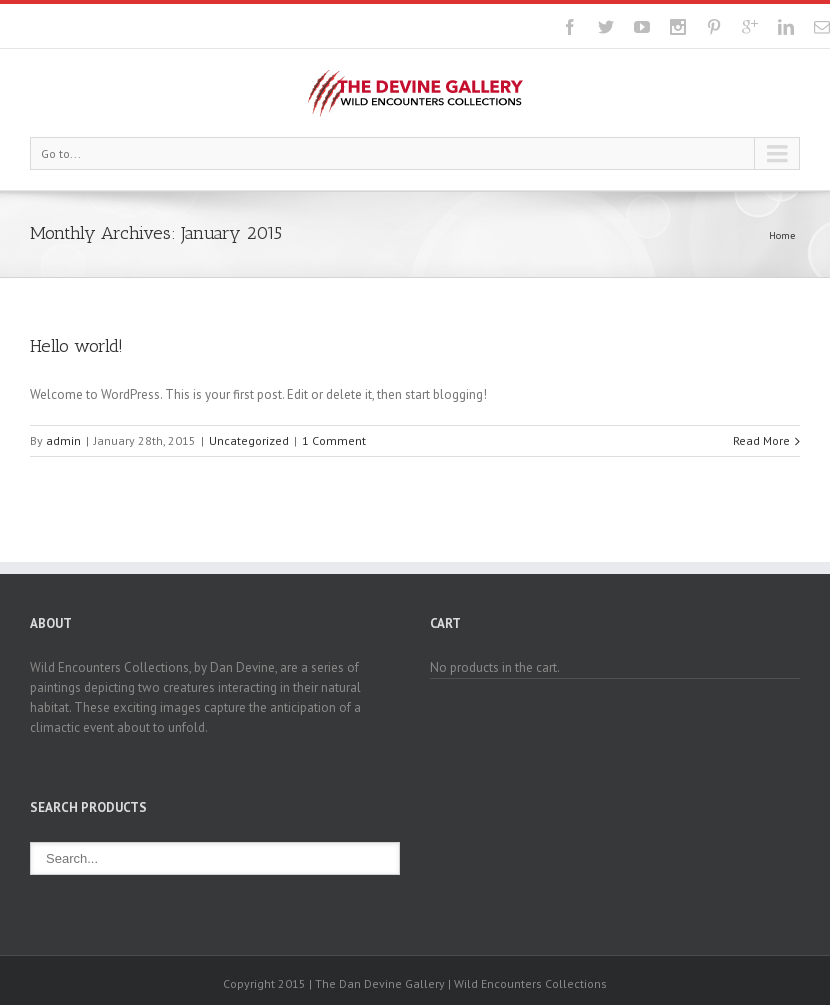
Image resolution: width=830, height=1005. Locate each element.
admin (63, 440)
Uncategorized (249, 440)
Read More (761, 440)
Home (782, 235)
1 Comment (334, 440)
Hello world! (76, 346)
